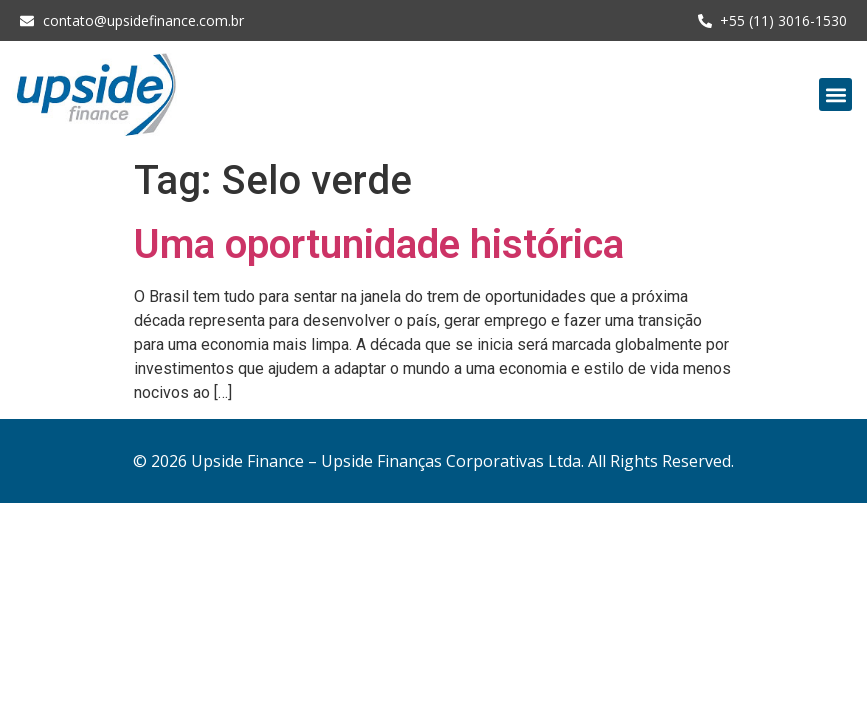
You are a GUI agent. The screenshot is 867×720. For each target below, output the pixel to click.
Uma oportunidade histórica (379, 244)
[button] (835, 94)
